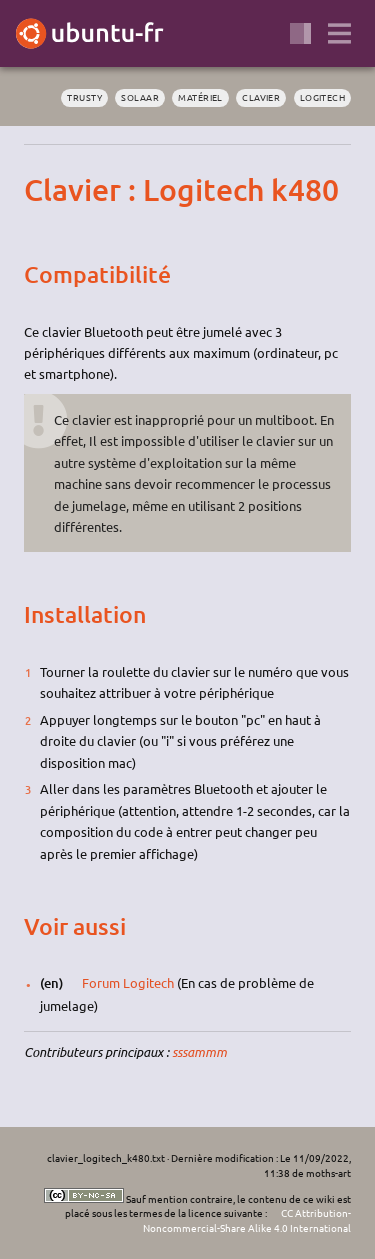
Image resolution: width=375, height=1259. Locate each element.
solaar (140, 97)
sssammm (199, 1052)
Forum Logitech (128, 982)
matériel (200, 97)
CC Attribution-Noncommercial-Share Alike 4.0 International (247, 1220)
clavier (261, 97)
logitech (323, 97)
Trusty (84, 97)
